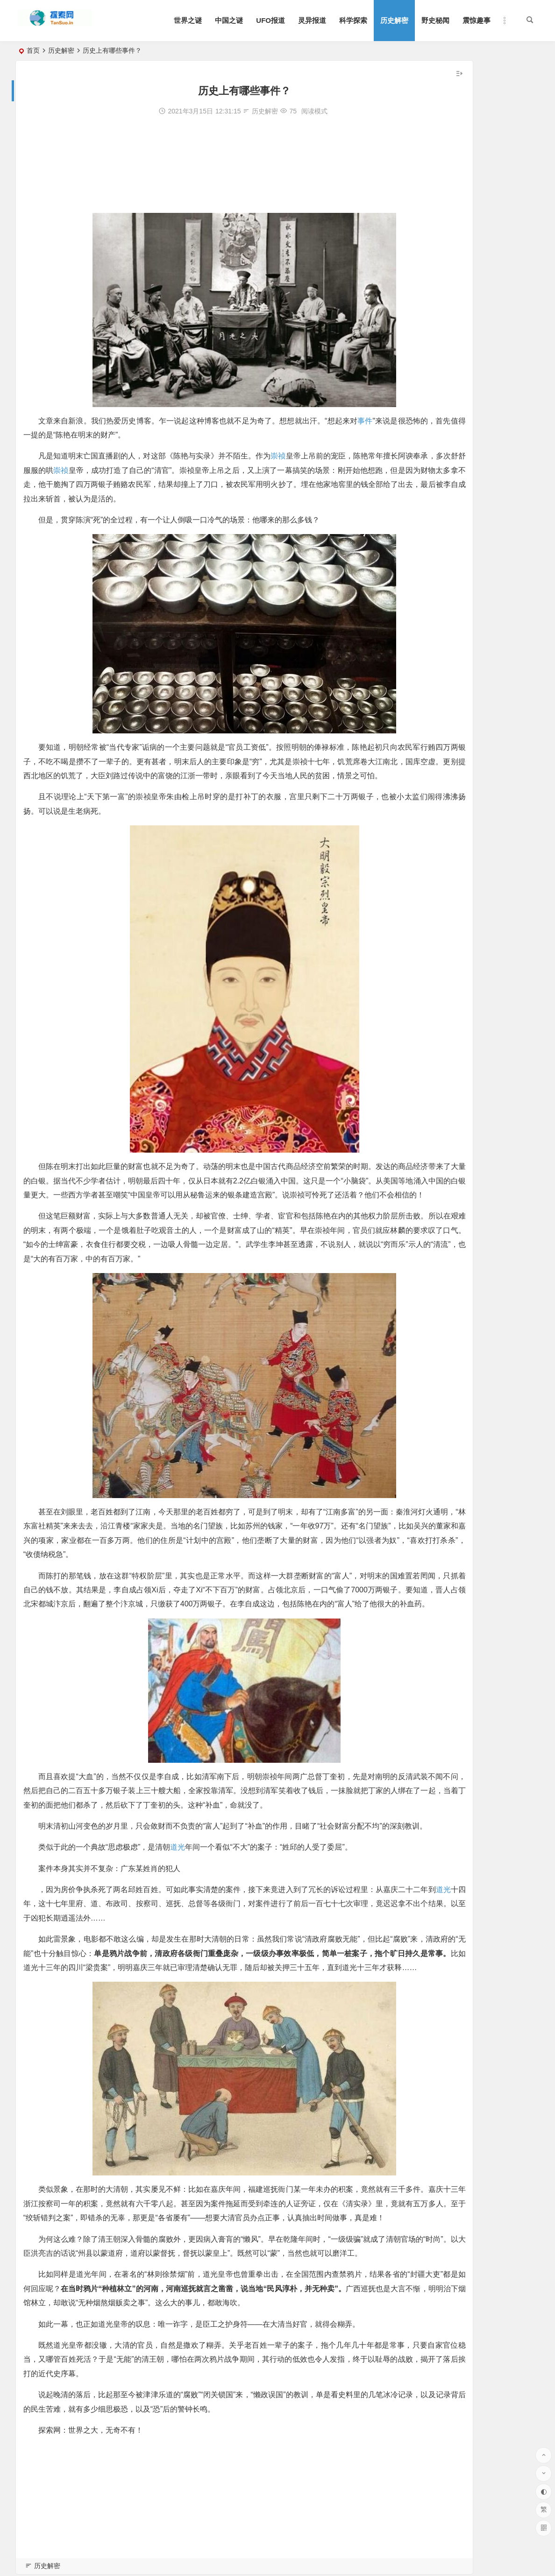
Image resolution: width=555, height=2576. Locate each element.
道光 (179, 1946)
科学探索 (353, 20)
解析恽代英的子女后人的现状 (450, 273)
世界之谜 (188, 20)
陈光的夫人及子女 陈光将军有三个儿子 (464, 247)
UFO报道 (270, 20)
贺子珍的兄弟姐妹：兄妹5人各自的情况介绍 (472, 312)
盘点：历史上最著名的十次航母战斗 (460, 299)
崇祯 (284, 456)
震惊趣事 (476, 20)
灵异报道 (312, 20)
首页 (33, 50)
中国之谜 (229, 20)
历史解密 (394, 20)
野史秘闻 (435, 20)
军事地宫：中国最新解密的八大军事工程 (467, 221)
